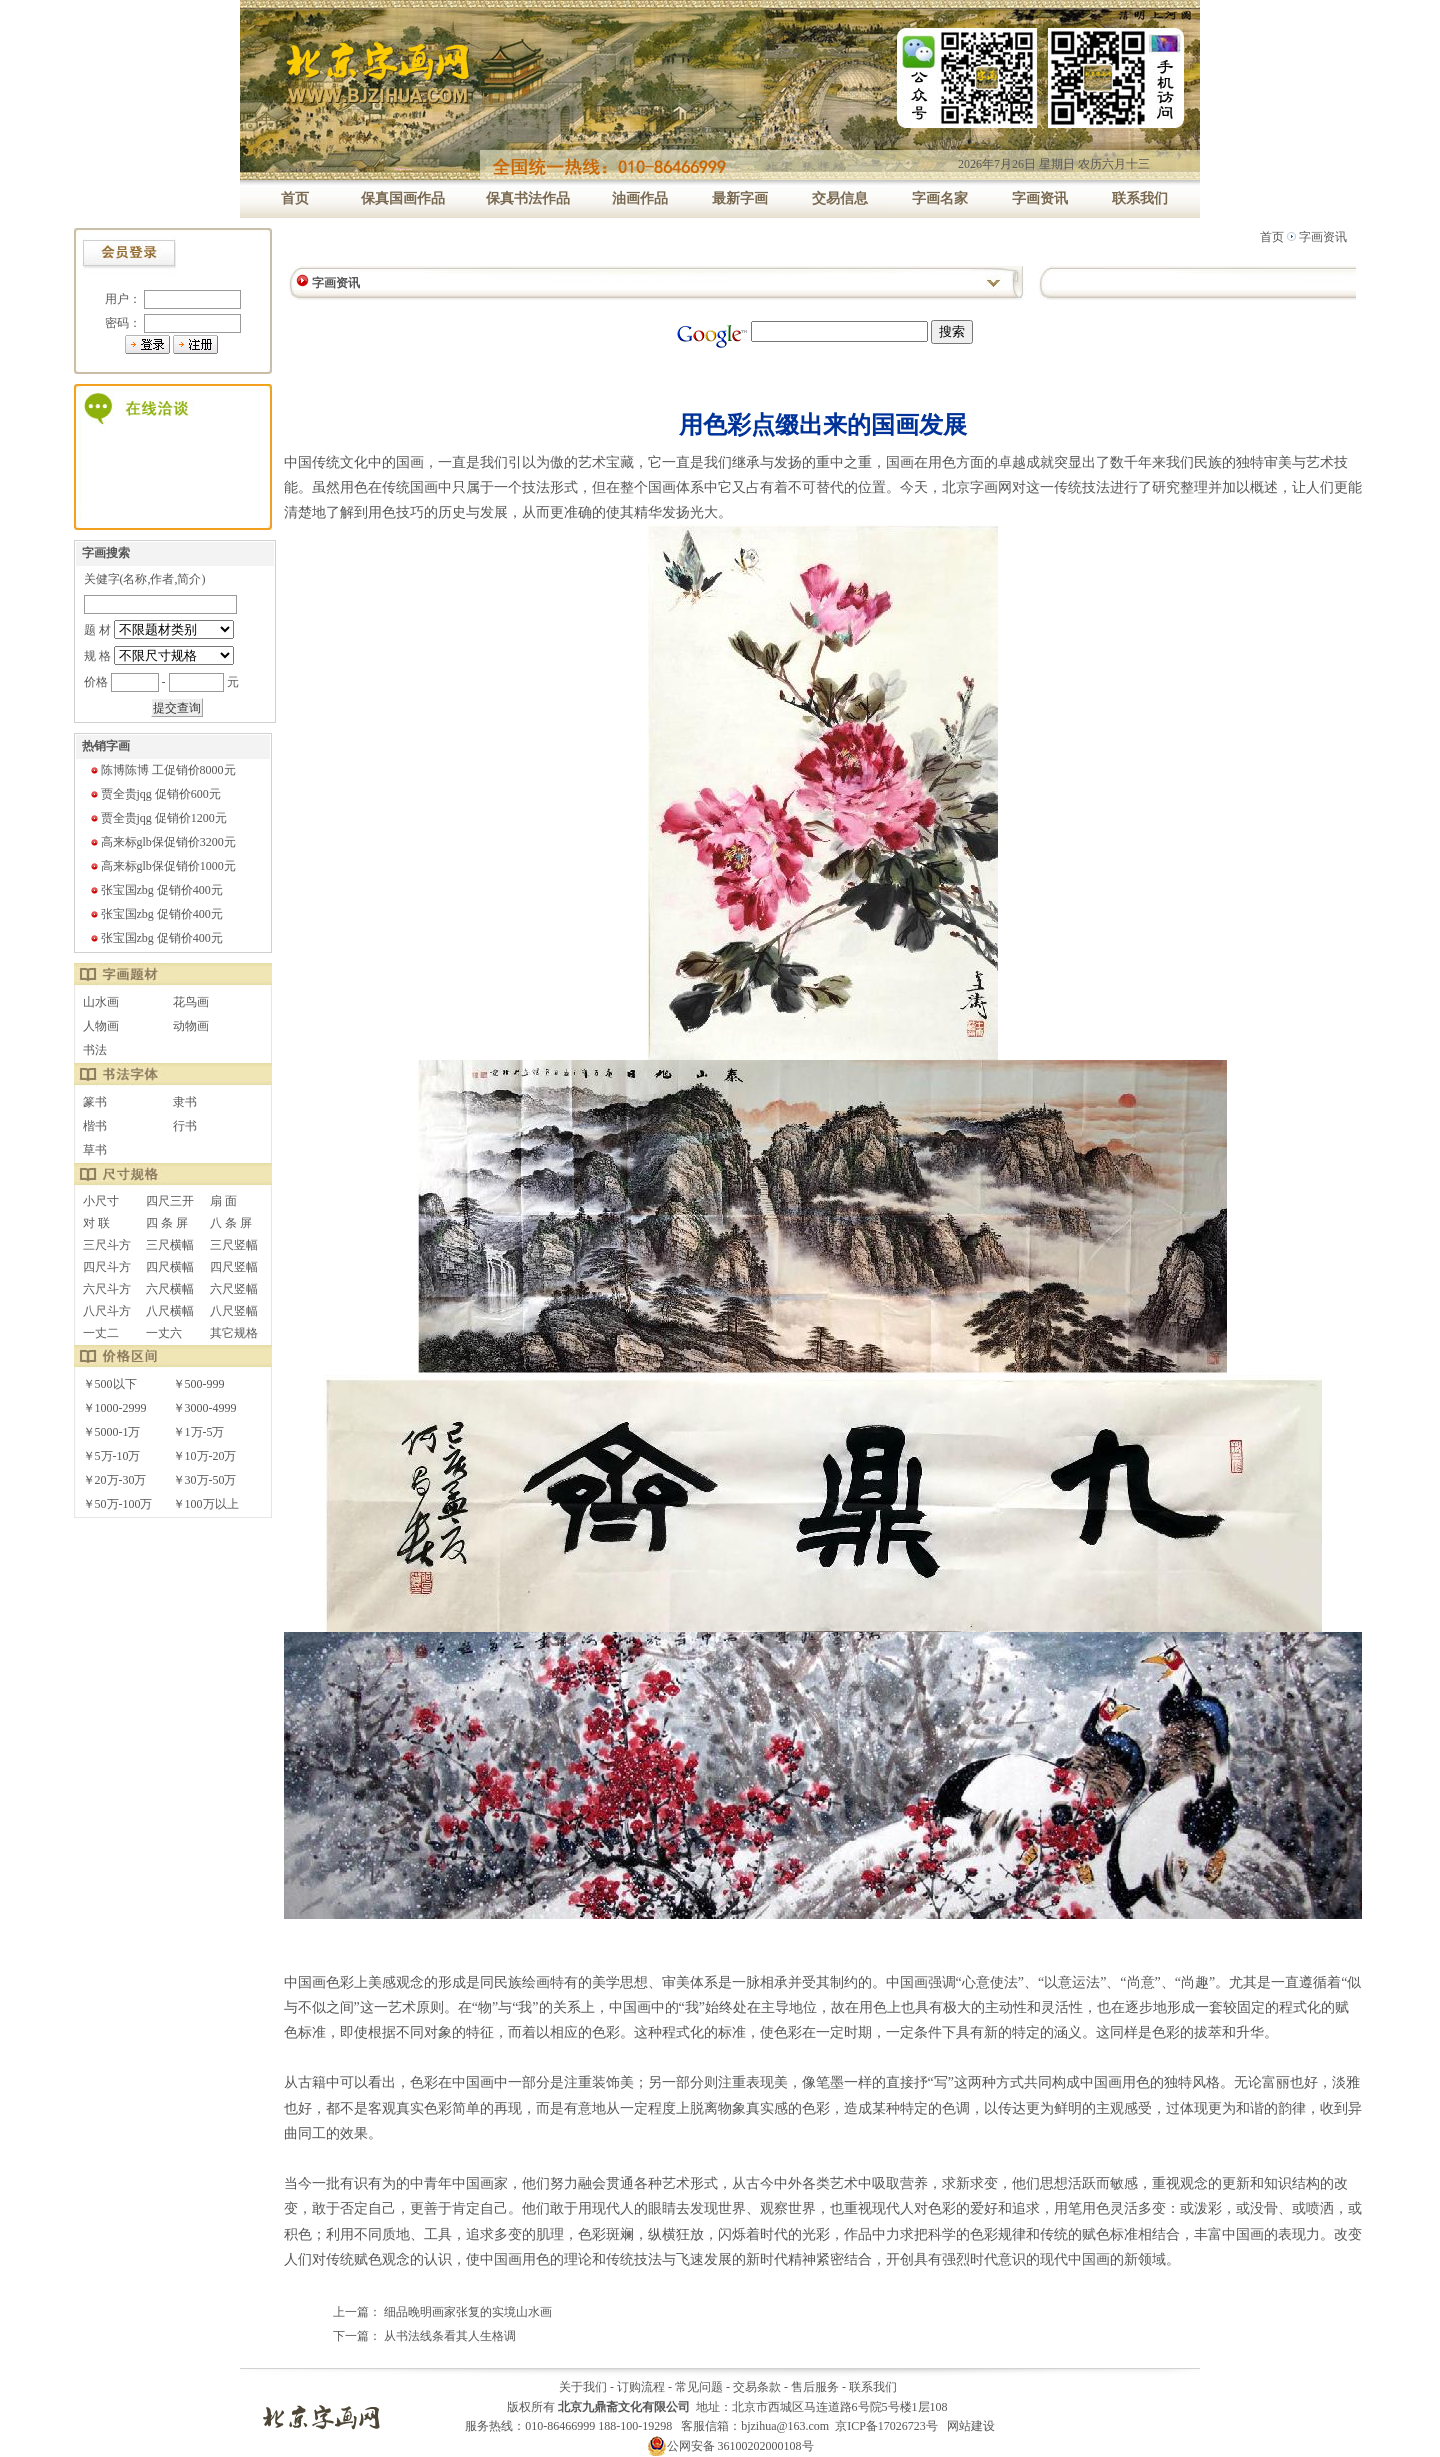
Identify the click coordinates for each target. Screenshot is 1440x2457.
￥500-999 (199, 1384)
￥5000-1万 (112, 1432)
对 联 (96, 1223)
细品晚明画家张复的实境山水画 (468, 2312)
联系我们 (873, 2387)
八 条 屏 (231, 1223)
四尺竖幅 (234, 1267)
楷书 (95, 1126)
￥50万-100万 (118, 1504)
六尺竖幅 (234, 1289)
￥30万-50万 (205, 1480)
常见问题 (699, 2387)
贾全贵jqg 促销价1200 (158, 818)
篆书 (95, 1102)
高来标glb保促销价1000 (162, 866)
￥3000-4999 (205, 1408)
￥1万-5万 (199, 1432)
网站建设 (971, 2426)
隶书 (185, 1102)
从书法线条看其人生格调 (450, 2336)
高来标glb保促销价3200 (162, 842)
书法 (95, 1050)
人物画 (101, 1026)
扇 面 (223, 1201)
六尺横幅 (170, 1289)
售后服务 (815, 2387)
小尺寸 (101, 1201)
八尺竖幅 (234, 1311)
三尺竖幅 (234, 1245)
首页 (1272, 237)
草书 (95, 1150)
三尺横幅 (170, 1245)
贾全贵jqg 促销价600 (155, 794)
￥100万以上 (206, 1504)
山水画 (101, 1002)
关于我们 (583, 2387)
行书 (185, 1126)
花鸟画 (191, 1002)
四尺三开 (170, 1201)
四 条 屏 (167, 1223)
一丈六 (164, 1333)
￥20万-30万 (115, 1480)
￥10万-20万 (205, 1456)
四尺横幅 (170, 1267)
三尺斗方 (107, 1245)
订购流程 (641, 2387)
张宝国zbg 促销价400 (156, 890)
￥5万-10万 (112, 1456)
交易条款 (757, 2387)
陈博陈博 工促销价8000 (162, 770)
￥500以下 (110, 1384)
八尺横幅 (170, 1311)
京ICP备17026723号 (886, 2426)
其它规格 (234, 1333)
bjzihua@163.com (785, 2426)
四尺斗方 (107, 1267)
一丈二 (101, 1333)
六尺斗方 (107, 1289)
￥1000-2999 (115, 1408)
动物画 (191, 1026)
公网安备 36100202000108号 (730, 2446)
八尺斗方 (107, 1311)
